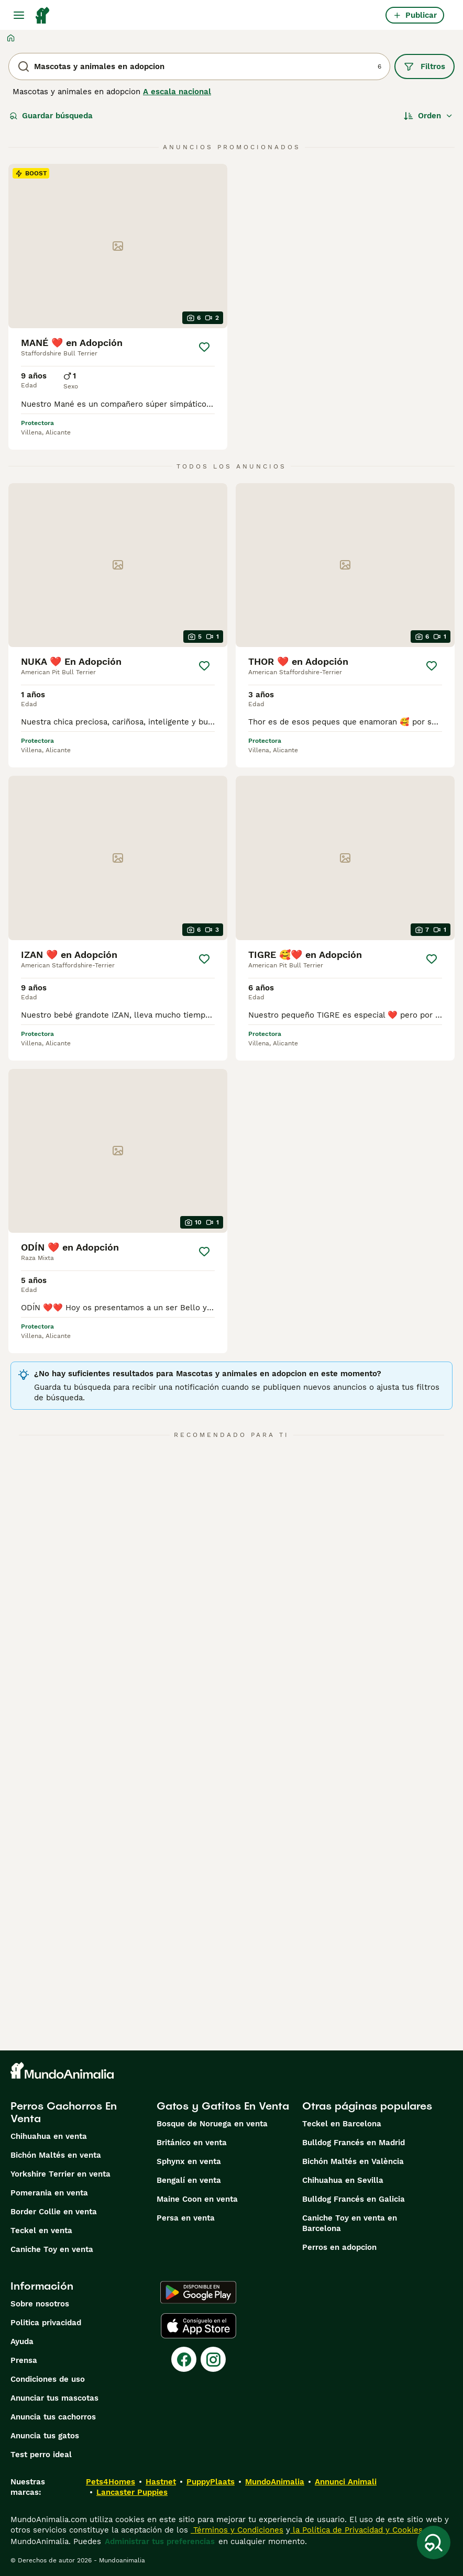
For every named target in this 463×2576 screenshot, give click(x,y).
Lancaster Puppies (132, 2492)
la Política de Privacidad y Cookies (356, 2530)
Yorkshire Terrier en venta (60, 2174)
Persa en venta (186, 2218)
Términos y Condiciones (237, 2530)
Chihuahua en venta (48, 2136)
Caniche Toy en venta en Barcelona (349, 2223)
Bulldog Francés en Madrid (353, 2142)
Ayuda (22, 2341)
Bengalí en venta (189, 2180)
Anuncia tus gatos (44, 2435)
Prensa (23, 2360)
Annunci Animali (346, 2481)
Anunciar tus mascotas (54, 2398)
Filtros (424, 66)
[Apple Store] (198, 2325)
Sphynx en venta (189, 2161)
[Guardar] (204, 347)
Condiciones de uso (47, 2379)
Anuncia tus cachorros (53, 2417)
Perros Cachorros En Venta (63, 2112)
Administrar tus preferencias (160, 2541)
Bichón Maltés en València (353, 2161)
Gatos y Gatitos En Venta (223, 2106)
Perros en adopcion (339, 2247)
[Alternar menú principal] (18, 15)
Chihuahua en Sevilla (342, 2180)
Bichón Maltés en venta (55, 2155)
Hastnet (161, 2481)
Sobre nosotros (39, 2304)
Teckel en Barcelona (341, 2123)
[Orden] (428, 115)
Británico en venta (192, 2142)
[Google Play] (198, 2292)
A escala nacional (177, 91)
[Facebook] (183, 2359)
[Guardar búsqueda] (433, 2542)
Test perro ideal (41, 2454)
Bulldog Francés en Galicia (353, 2199)
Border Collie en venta (53, 2211)
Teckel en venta (41, 2230)
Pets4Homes (110, 2481)
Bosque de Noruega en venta (212, 2123)
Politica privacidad (45, 2322)
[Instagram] (213, 2359)
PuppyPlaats (210, 2481)
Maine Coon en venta (197, 2199)
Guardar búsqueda (51, 115)
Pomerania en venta (49, 2193)
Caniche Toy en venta (51, 2249)
